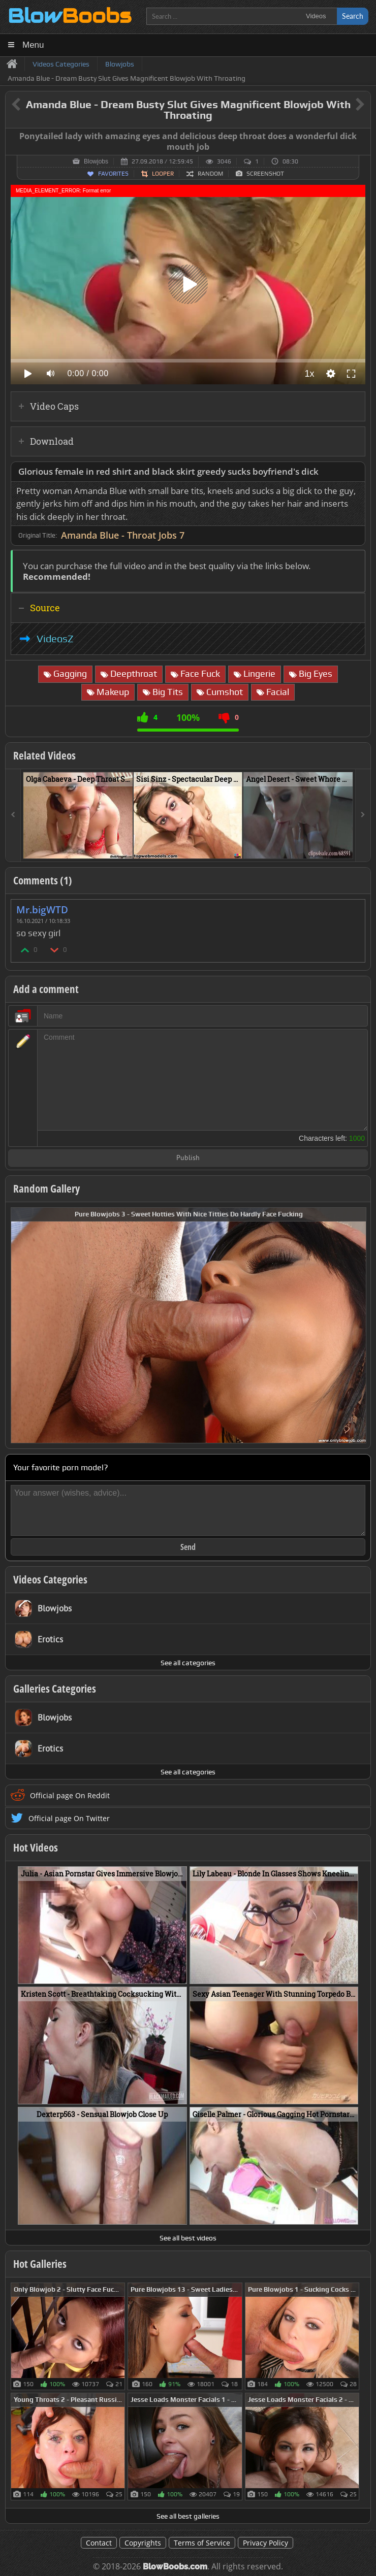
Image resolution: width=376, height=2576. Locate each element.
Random (210, 173)
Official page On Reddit (70, 1795)
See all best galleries (188, 2516)
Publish (188, 1158)
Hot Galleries (40, 2264)
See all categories (188, 1663)
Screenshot (265, 173)
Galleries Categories (54, 1688)
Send (188, 1547)
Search (352, 16)
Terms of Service (202, 2543)
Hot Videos (35, 1847)
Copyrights (142, 2543)
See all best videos (188, 2238)
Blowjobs (96, 161)
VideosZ (55, 639)
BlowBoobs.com (175, 2566)
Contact (99, 2543)
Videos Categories (50, 1579)
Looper (163, 173)
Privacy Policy (265, 2543)
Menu (33, 45)
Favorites (113, 173)
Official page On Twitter (69, 1818)
